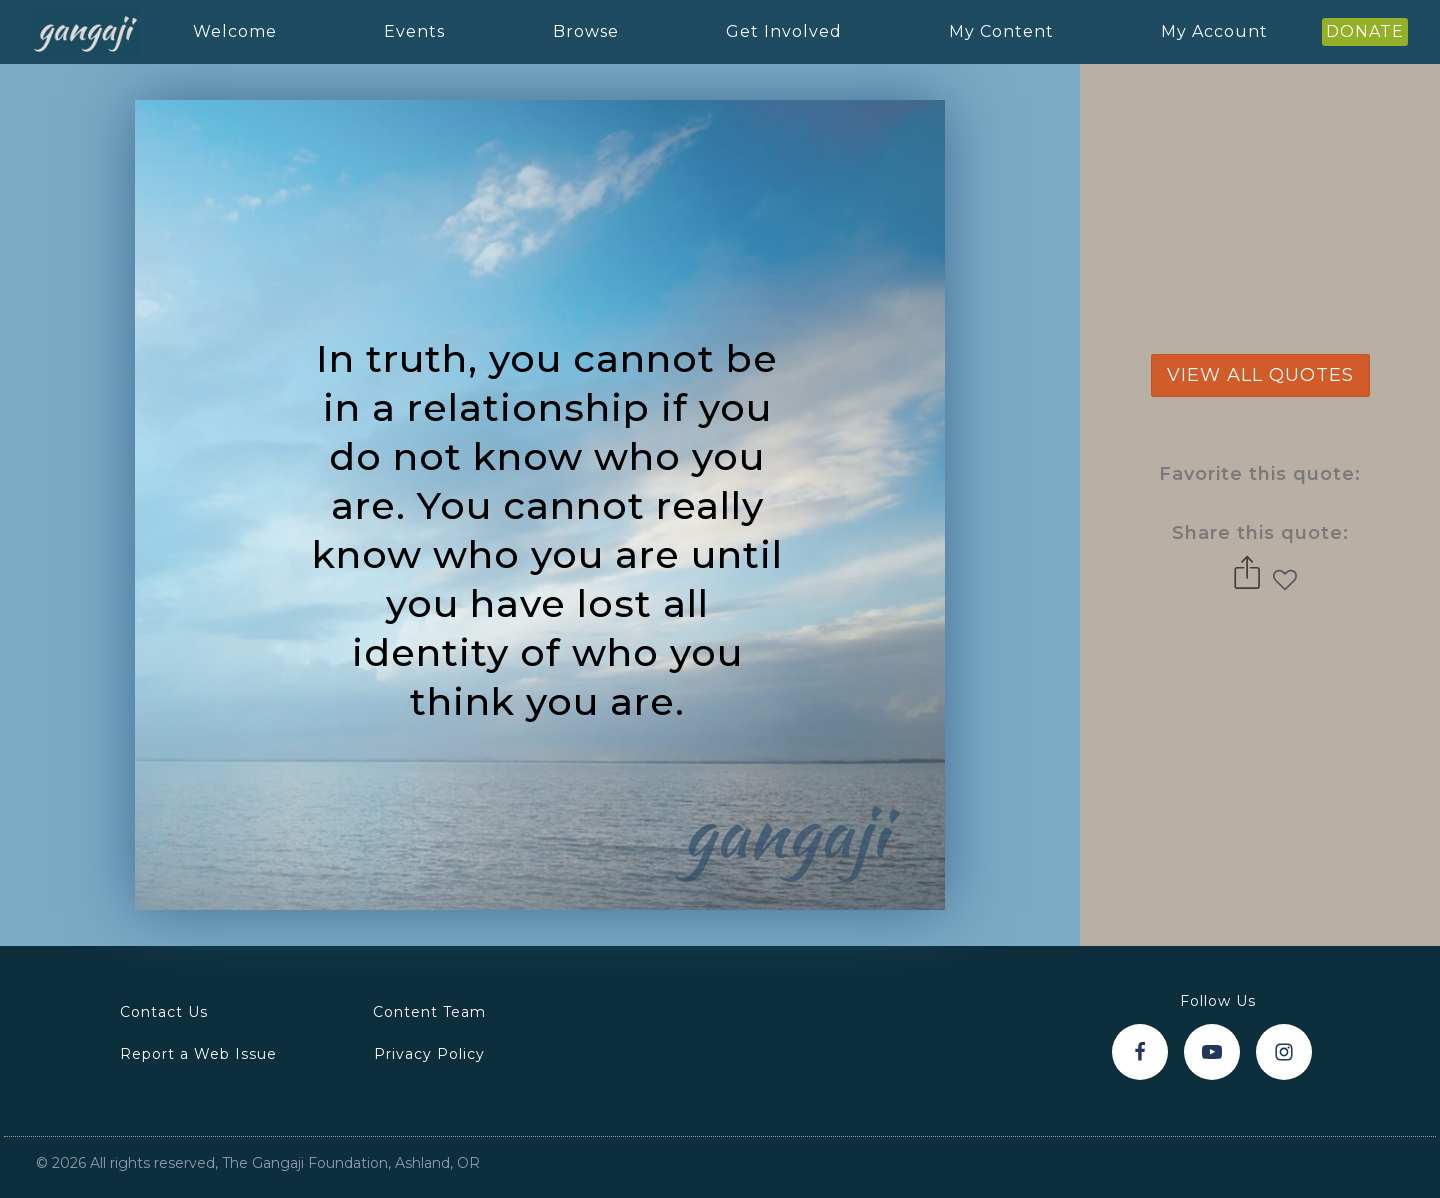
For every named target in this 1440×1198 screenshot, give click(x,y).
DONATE (1365, 31)
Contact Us (164, 1012)
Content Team (429, 1012)
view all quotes (1260, 375)
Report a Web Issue (198, 1054)
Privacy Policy (429, 1054)
